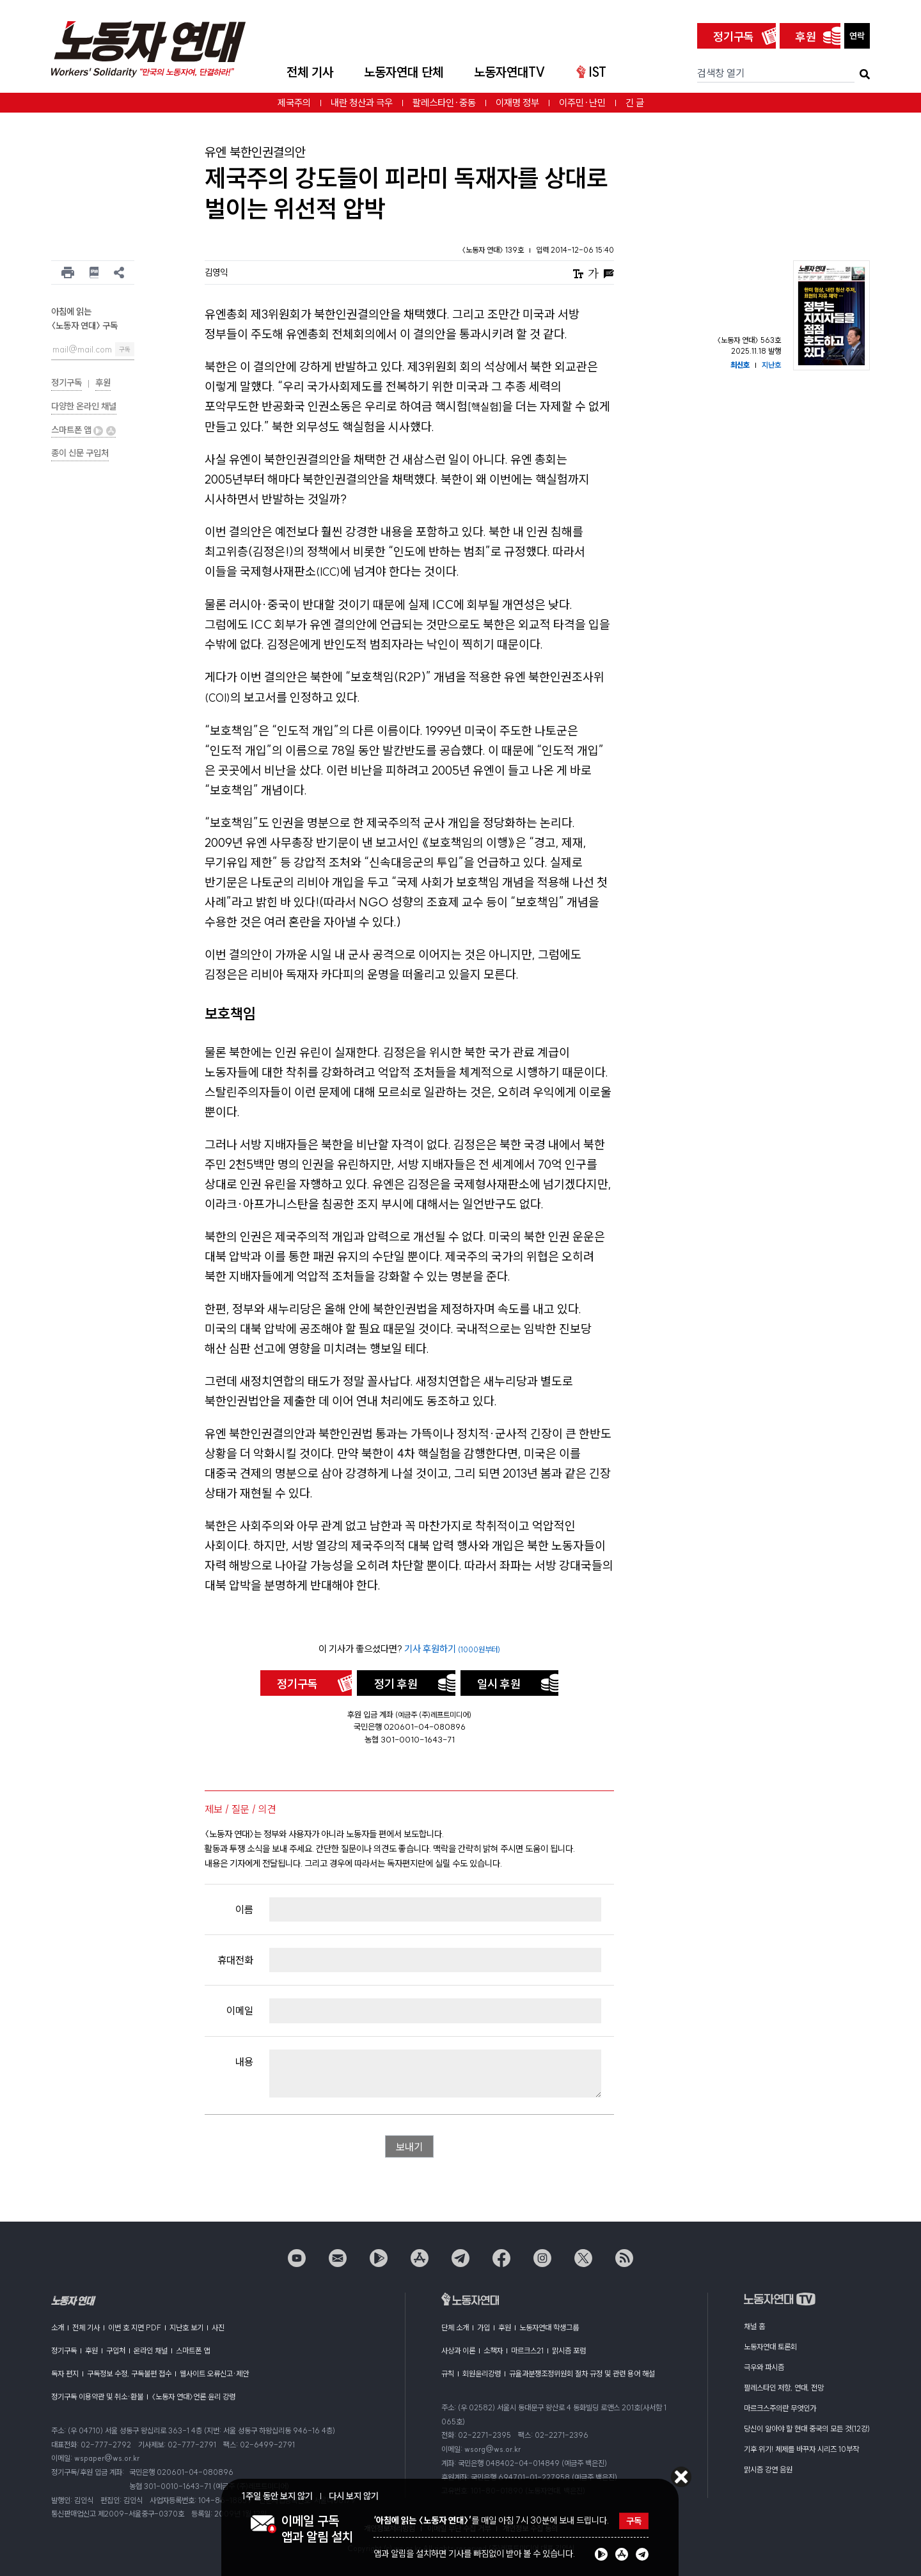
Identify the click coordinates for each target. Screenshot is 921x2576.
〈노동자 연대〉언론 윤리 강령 (193, 2396)
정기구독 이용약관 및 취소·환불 (97, 2396)
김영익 (216, 272)
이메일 (239, 2010)
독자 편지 (65, 2373)
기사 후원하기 (452, 1649)
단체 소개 (455, 2327)
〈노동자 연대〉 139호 (494, 250)
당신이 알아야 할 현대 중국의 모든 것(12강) (807, 2428)
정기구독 (733, 36)
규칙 (447, 2373)
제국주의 (294, 103)
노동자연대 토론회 (770, 2346)
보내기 (409, 2146)
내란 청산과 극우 (362, 103)
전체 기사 (310, 72)
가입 (483, 2327)
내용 (244, 2061)
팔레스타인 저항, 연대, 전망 (784, 2387)
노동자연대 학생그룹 (549, 2327)
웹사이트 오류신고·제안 (214, 2373)
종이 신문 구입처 (80, 453)
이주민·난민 (582, 103)
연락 (857, 36)
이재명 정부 (517, 103)
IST (591, 72)
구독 (124, 349)
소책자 (493, 2350)
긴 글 (635, 103)
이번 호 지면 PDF (134, 2327)
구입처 (115, 2350)
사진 (218, 2327)
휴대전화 (235, 1960)
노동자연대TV (510, 72)
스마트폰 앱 (83, 430)
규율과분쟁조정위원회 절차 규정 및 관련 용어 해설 (582, 2373)
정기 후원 (396, 1684)
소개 (57, 2327)
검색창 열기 (720, 73)
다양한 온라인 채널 (83, 406)
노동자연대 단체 (403, 72)
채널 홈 (754, 2326)
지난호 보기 (186, 2327)
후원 (806, 36)
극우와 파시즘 (764, 2367)
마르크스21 (527, 2350)
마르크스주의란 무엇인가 (780, 2408)
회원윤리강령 (481, 2373)
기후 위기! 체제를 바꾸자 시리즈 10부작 (801, 2449)
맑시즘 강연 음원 (768, 2469)
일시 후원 (499, 1684)
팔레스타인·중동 (444, 103)
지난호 (771, 365)
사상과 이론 (458, 2350)
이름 (244, 1909)
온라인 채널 (151, 2350)
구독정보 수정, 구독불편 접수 (129, 2373)
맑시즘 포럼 (569, 2350)
